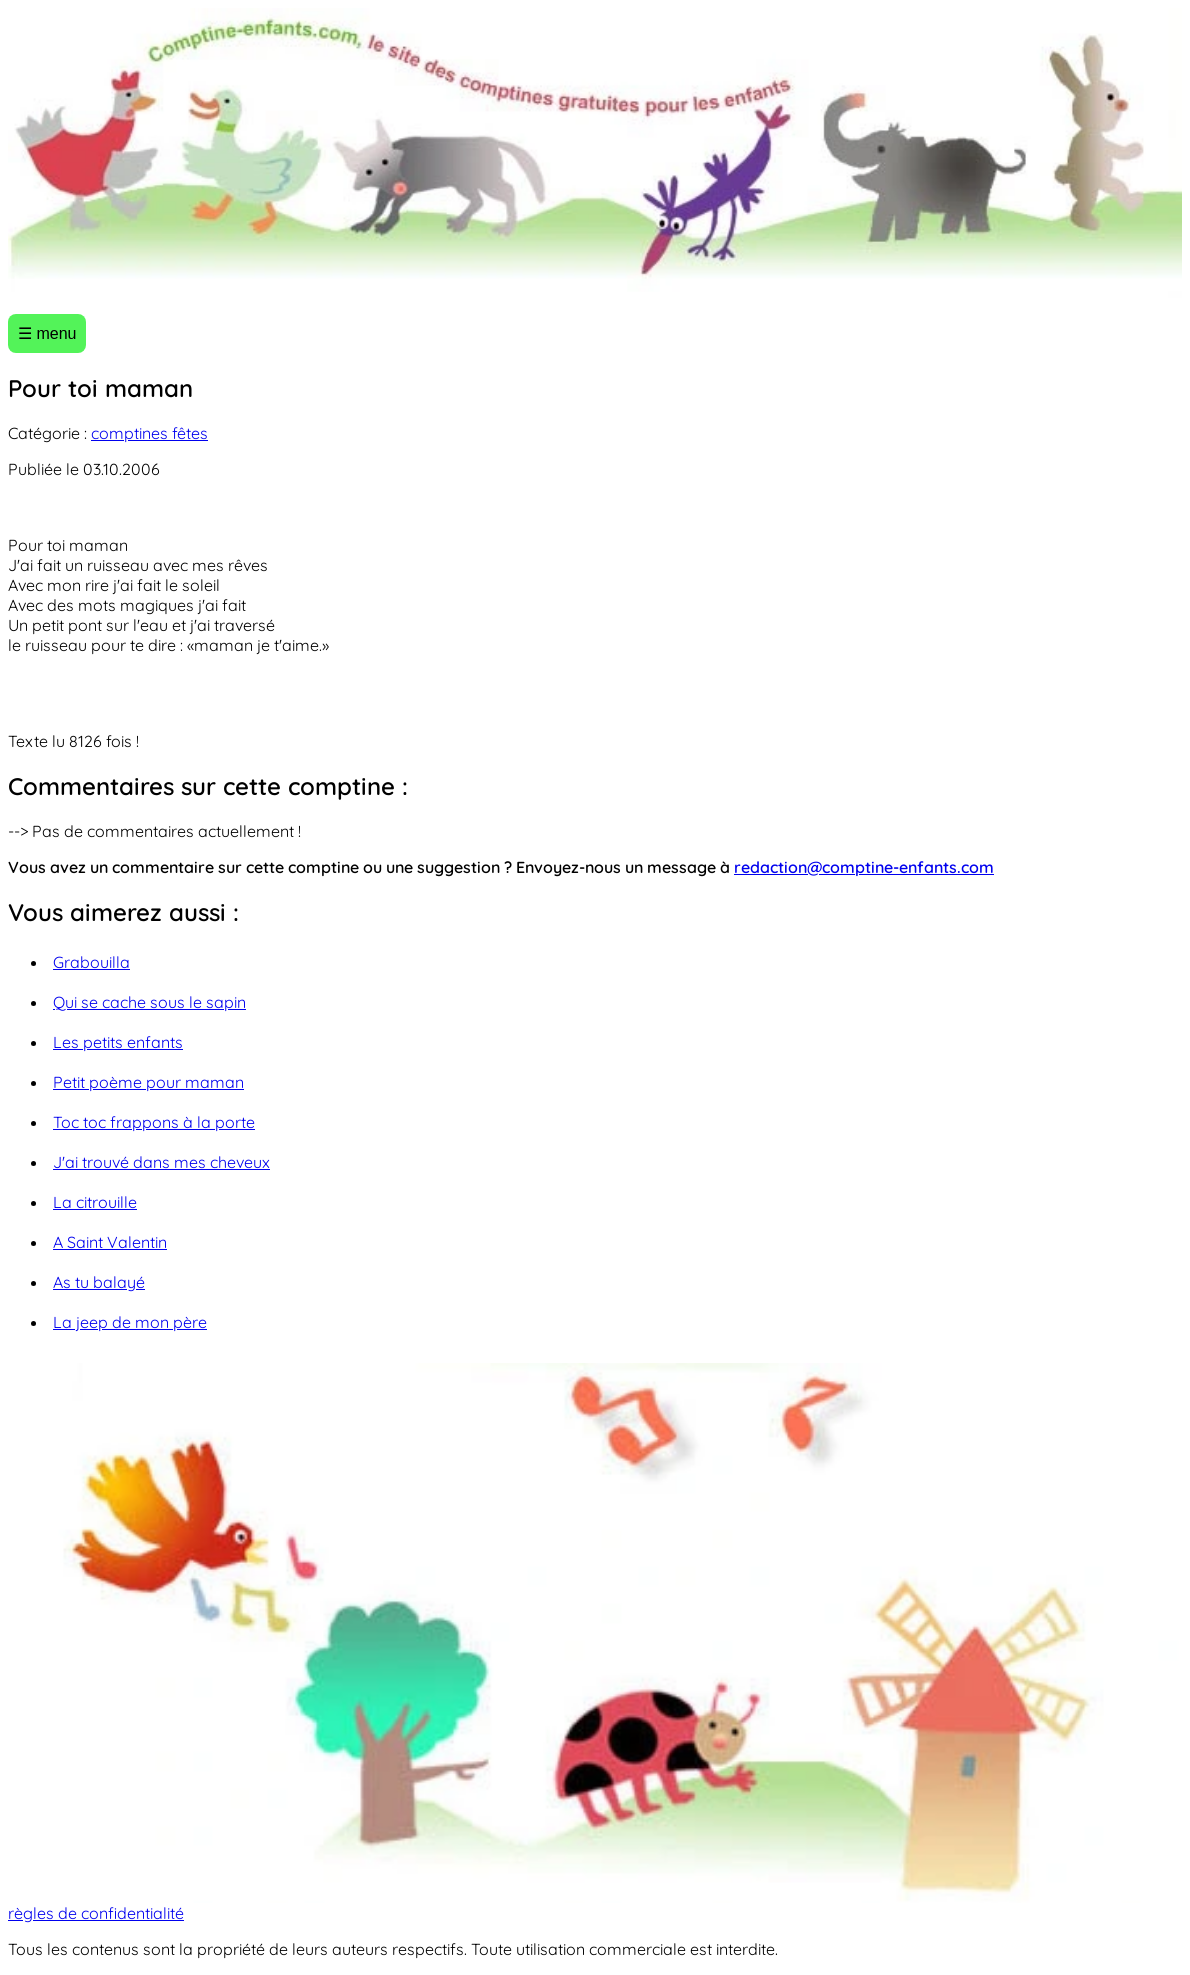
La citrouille (95, 1202)
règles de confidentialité (96, 1913)
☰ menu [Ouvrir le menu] (47, 333)
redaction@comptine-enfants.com (864, 867)
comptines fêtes (149, 433)
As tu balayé (99, 1282)
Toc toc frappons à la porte (154, 1122)
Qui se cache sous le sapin (149, 1002)
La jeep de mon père (130, 1322)
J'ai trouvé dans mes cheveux (161, 1162)
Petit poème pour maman (148, 1082)
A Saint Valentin (110, 1242)
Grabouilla (91, 962)
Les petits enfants (118, 1042)
